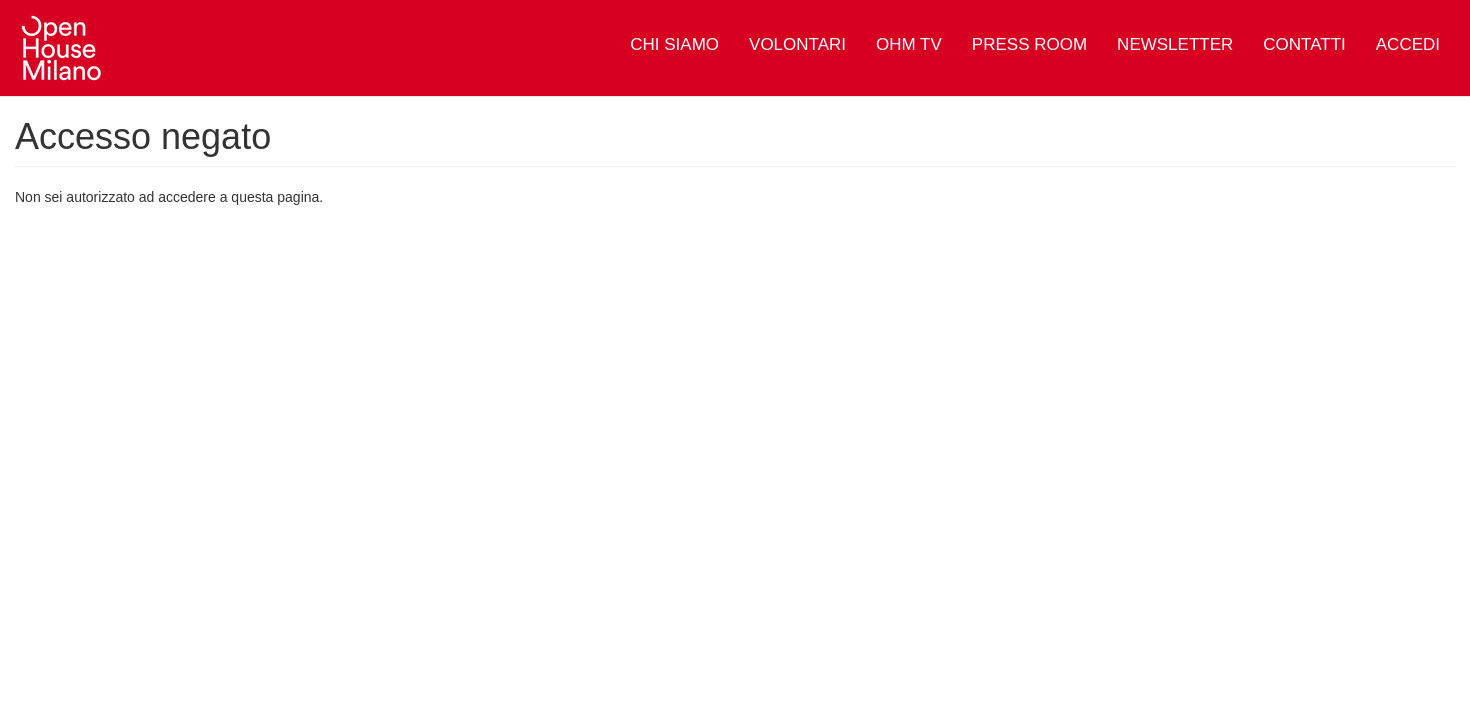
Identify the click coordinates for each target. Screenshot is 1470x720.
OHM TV (909, 44)
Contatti (1304, 44)
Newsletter (1175, 44)
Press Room (1029, 44)
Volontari (797, 44)
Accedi (1408, 44)
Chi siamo (674, 44)
